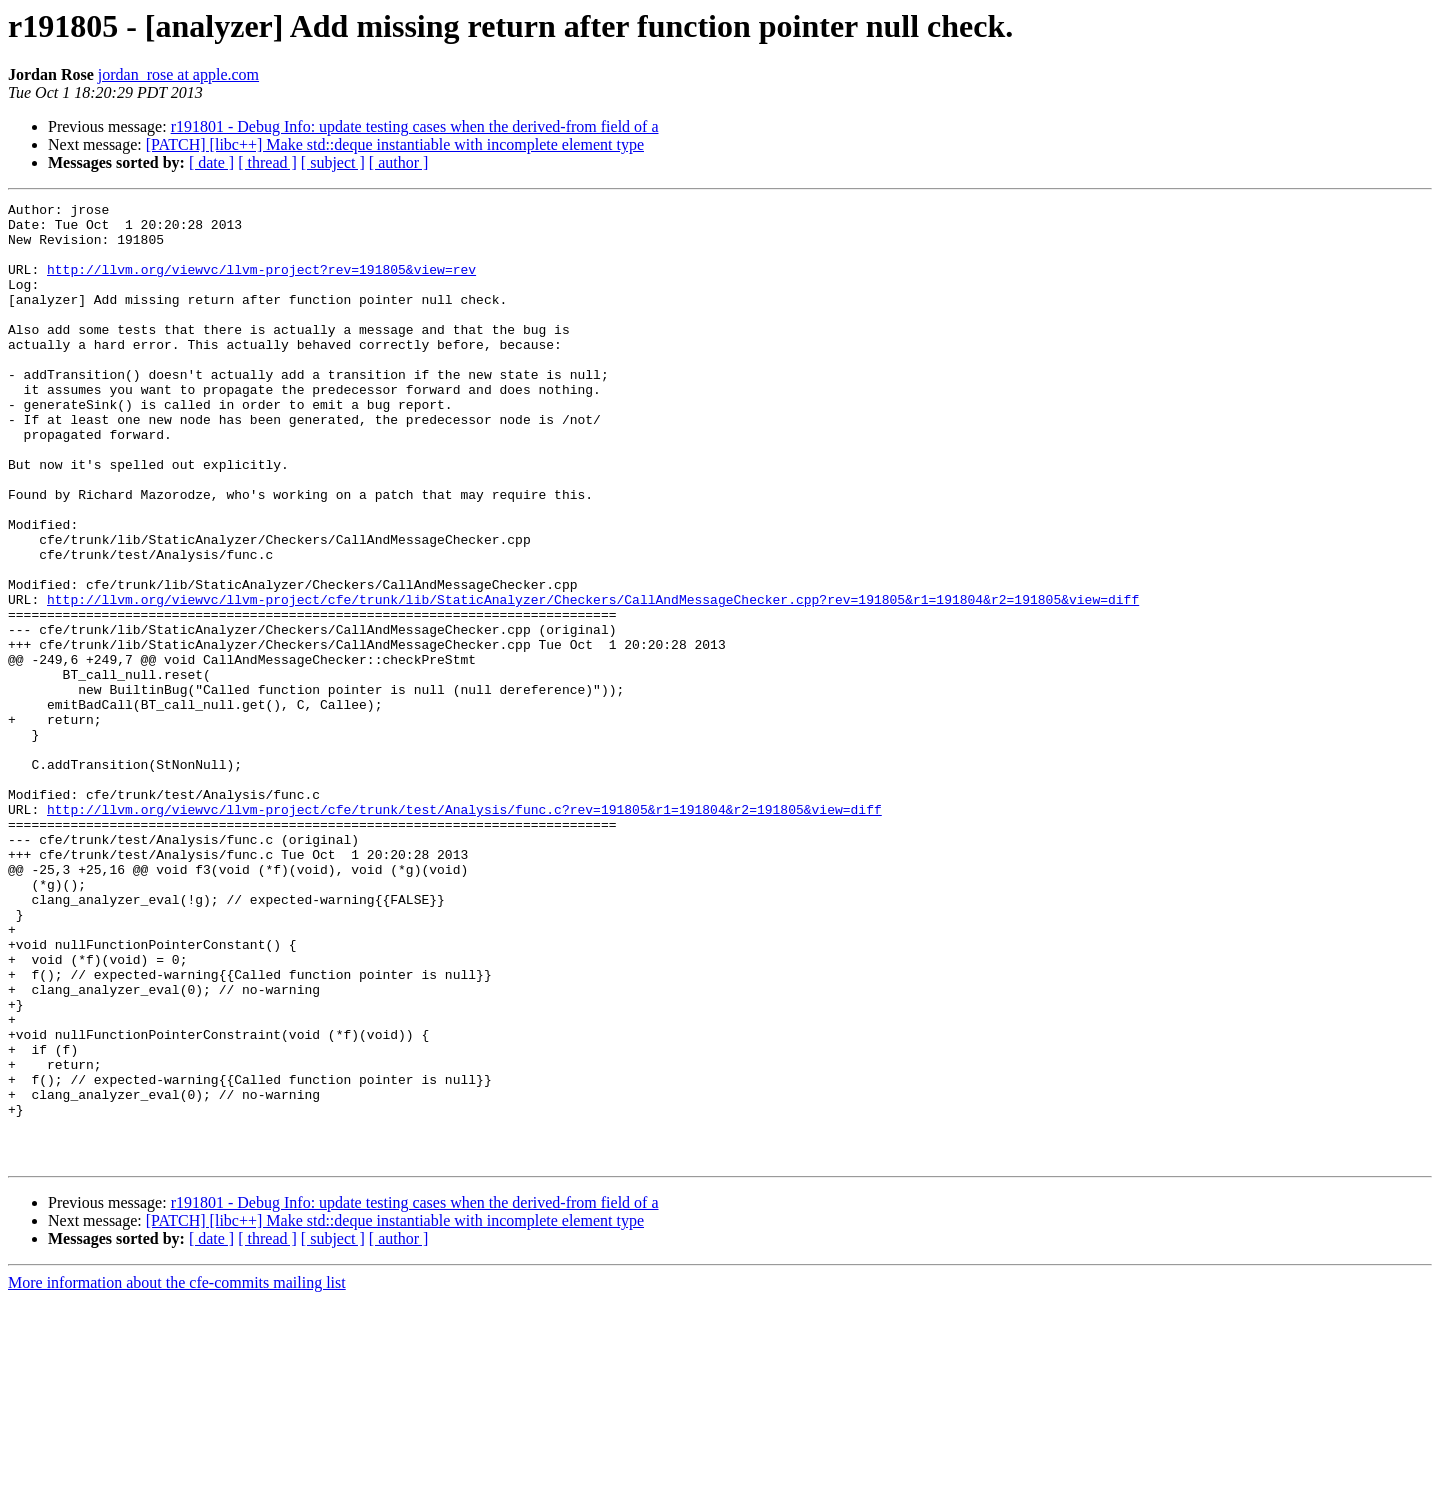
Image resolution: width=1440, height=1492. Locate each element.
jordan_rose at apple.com (178, 74)
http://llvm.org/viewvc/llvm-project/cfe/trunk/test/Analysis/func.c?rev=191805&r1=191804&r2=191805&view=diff (464, 932)
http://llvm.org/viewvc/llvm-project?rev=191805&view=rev (261, 284)
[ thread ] (267, 162)
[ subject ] (333, 162)
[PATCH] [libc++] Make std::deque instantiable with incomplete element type (395, 144)
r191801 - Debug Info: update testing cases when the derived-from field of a (415, 126)
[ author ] (399, 162)
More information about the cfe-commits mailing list (177, 1474)
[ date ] (211, 162)
